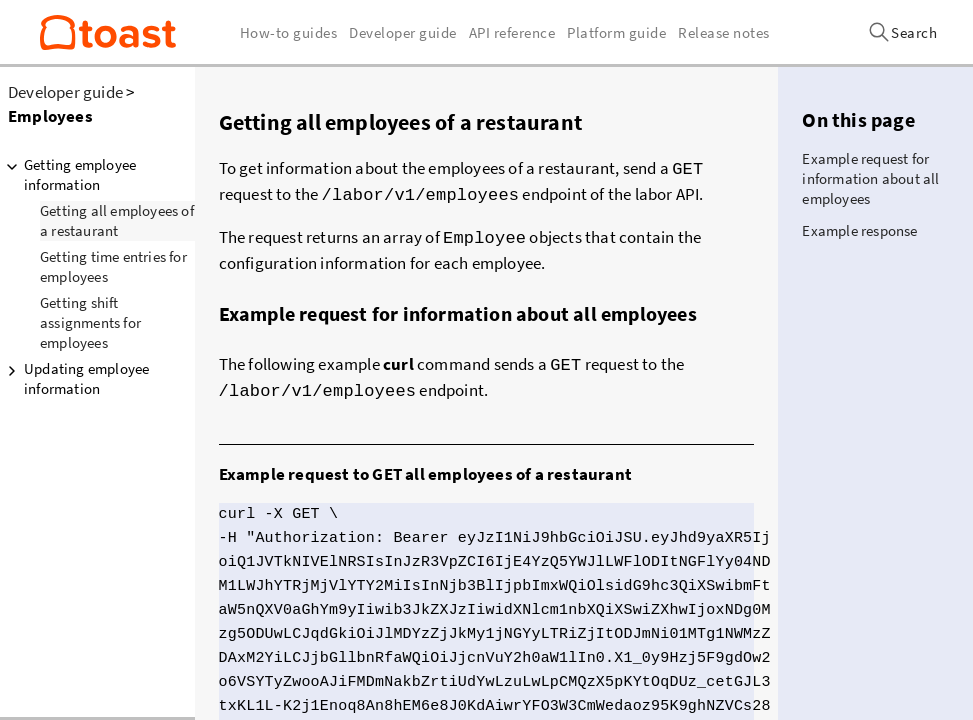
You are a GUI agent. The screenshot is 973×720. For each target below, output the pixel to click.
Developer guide (65, 92)
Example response (859, 230)
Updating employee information (74, 378)
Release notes (724, 32)
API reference (512, 32)
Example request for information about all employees (870, 178)
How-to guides (289, 32)
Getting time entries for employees (113, 266)
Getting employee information (68, 174)
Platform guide (616, 32)
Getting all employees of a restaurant (117, 220)
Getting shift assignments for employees (90, 322)
